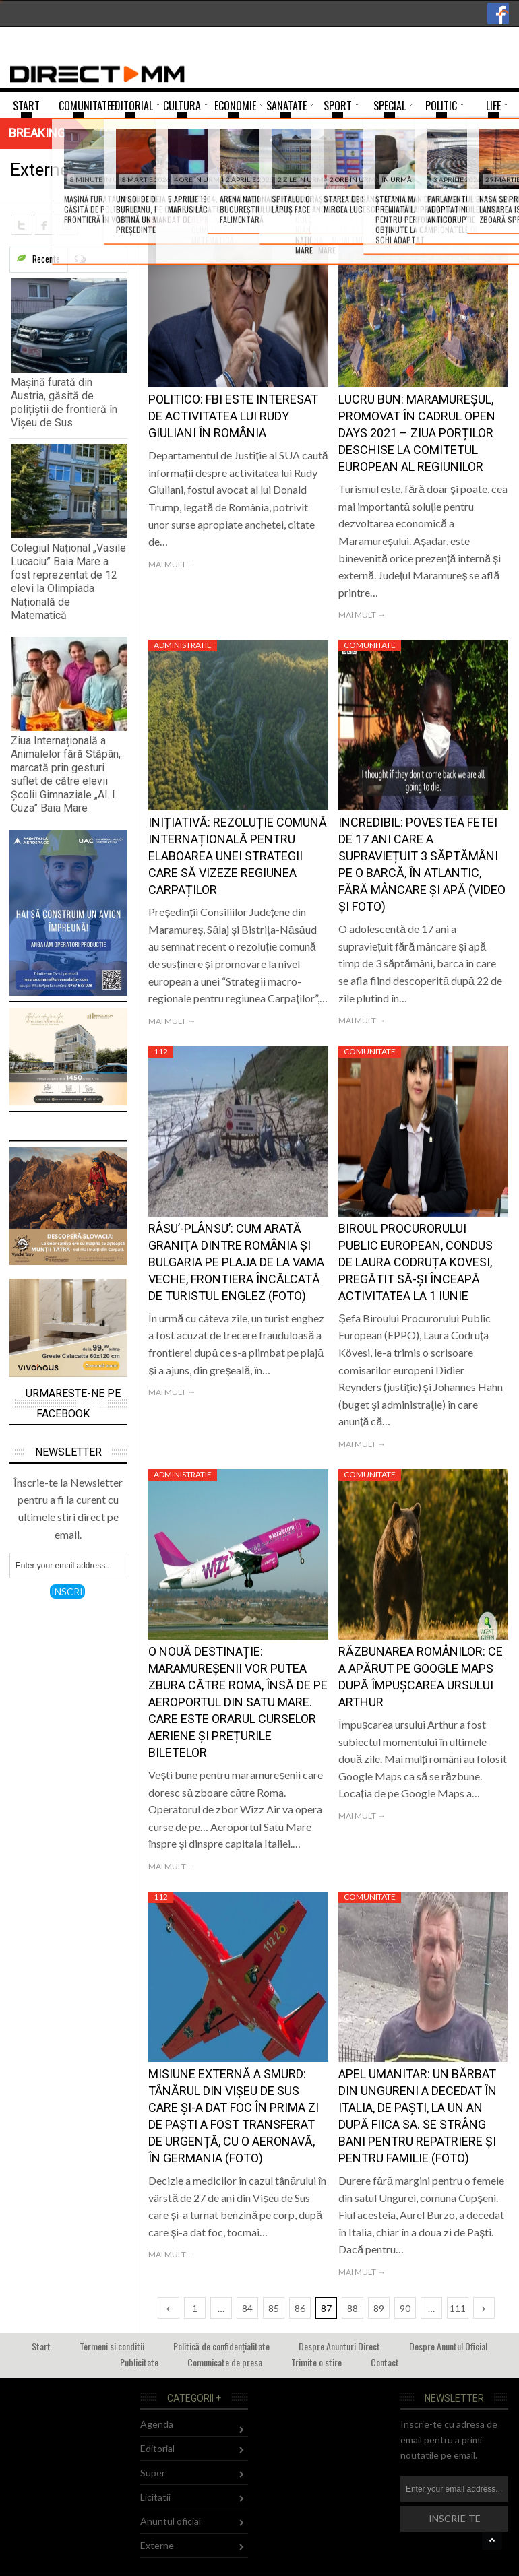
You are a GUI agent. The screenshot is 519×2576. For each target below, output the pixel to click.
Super (152, 2472)
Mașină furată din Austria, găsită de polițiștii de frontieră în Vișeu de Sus (64, 402)
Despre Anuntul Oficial (448, 2346)
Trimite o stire (316, 2362)
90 (405, 2308)
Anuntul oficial (170, 2521)
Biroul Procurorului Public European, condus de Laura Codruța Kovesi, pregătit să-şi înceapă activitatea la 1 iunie (415, 1262)
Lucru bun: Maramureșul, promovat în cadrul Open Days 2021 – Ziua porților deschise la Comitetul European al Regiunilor (416, 433)
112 (161, 1051)
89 (378, 2308)
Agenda (156, 2424)
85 (273, 2308)
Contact (385, 2362)
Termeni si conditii (112, 2346)
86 (300, 2308)
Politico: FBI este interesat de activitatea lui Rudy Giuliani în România (233, 416)
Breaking (37, 133)
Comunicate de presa (224, 2362)
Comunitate (180, 222)
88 (352, 2308)
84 (247, 2308)
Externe (157, 2545)
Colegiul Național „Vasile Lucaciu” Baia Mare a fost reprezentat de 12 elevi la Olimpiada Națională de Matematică (68, 582)
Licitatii (155, 2497)
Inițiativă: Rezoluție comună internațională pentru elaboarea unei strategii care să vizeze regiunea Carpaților (237, 856)
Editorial (157, 2448)
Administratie (183, 645)
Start (41, 2346)
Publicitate (139, 2362)
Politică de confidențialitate (221, 2346)
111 (458, 2308)
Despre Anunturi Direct (339, 2346)
